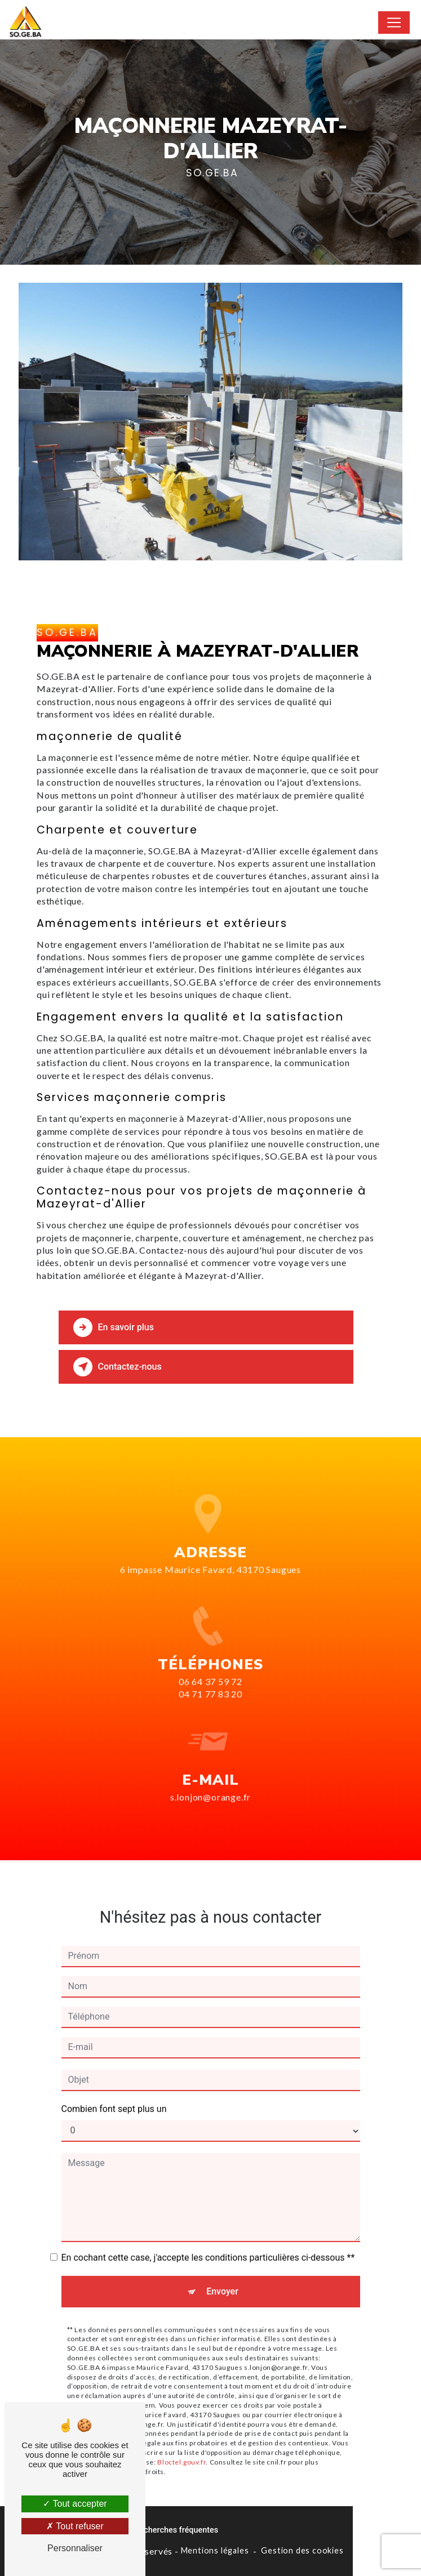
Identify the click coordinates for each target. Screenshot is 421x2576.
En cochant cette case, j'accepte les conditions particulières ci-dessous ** (208, 2238)
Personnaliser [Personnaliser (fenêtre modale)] (75, 2548)
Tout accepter (75, 2503)
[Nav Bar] (394, 22)
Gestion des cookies (302, 2550)
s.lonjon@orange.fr (210, 1778)
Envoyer (222, 2272)
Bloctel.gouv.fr (181, 2443)
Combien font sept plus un (114, 2089)
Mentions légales (215, 2550)
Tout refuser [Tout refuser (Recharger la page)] (75, 2526)
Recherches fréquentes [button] (176, 2530)
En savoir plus (113, 1327)
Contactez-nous (117, 1366)
